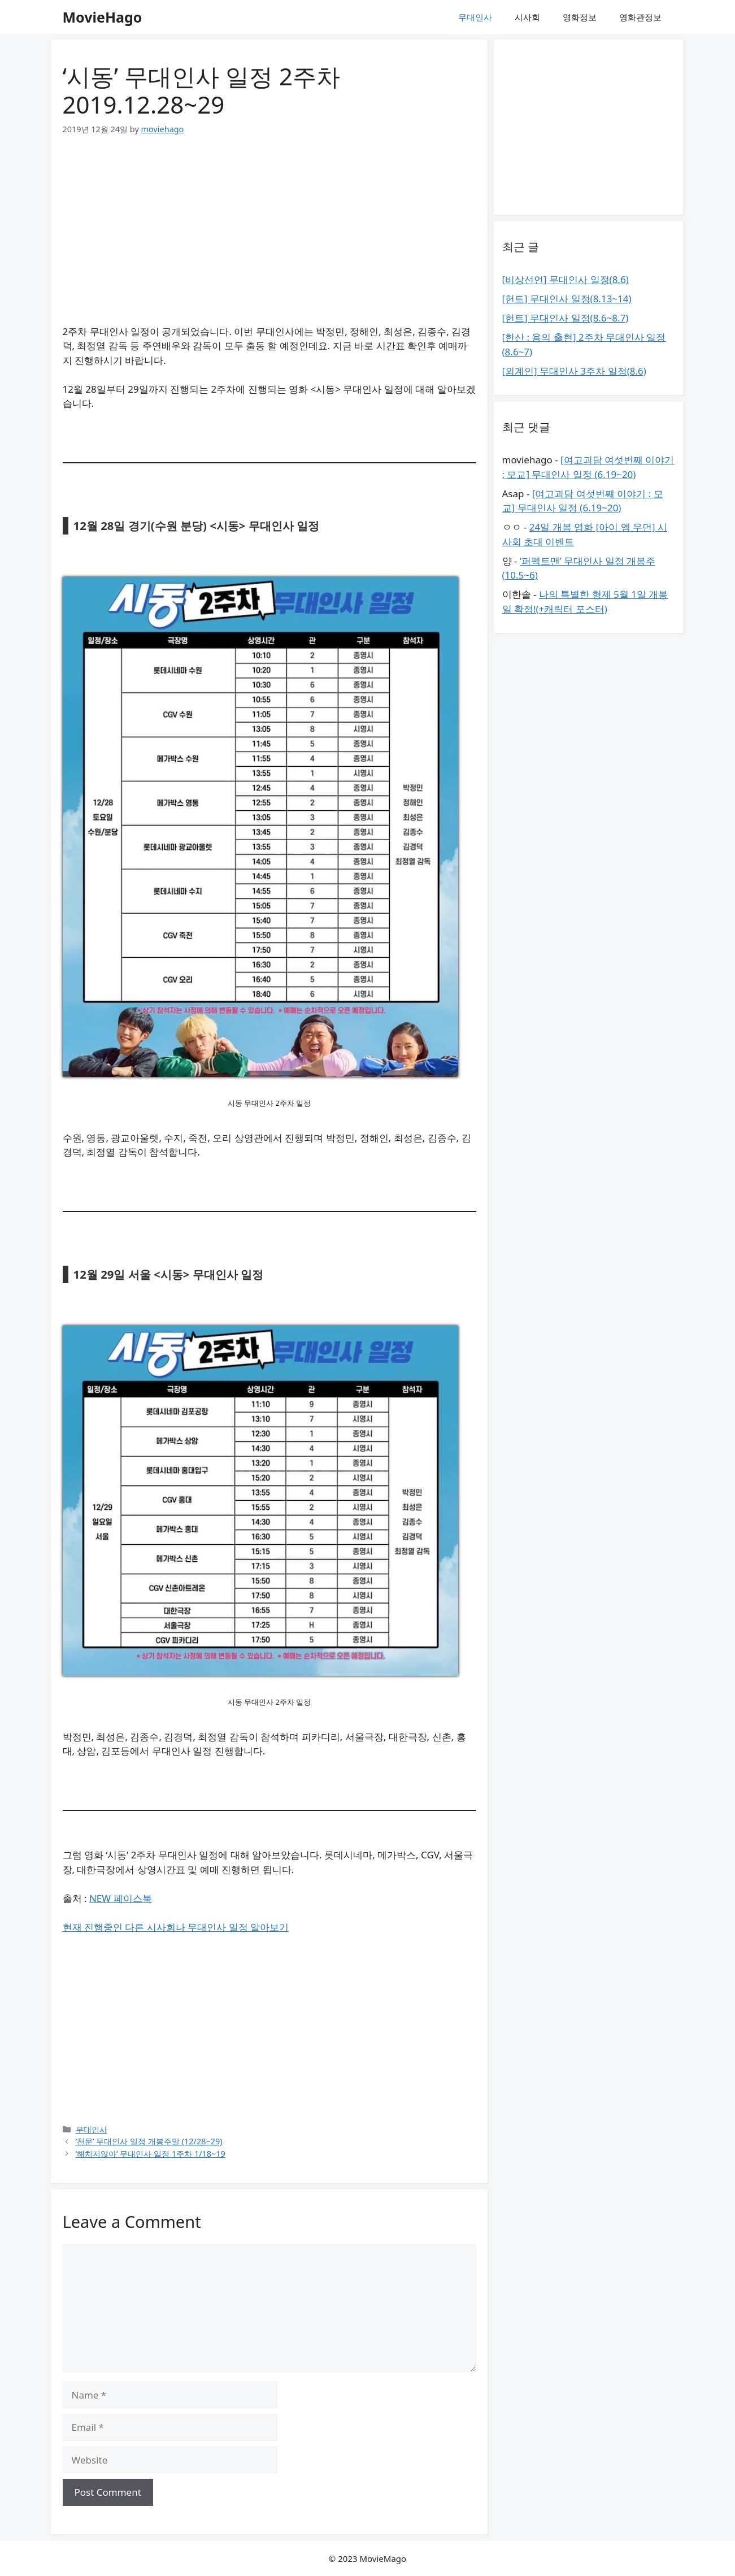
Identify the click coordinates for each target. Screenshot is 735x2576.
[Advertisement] (269, 234)
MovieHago (102, 17)
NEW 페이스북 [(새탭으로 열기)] (120, 1898)
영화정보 (580, 17)
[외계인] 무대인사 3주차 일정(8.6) (574, 370)
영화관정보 (640, 17)
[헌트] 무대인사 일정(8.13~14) (567, 298)
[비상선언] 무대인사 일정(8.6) (565, 279)
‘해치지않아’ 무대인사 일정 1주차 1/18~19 (150, 2153)
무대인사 (475, 17)
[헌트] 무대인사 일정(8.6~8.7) (565, 317)
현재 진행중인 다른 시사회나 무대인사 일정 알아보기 (176, 1927)
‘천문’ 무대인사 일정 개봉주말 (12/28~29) (149, 2141)
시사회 (527, 17)
